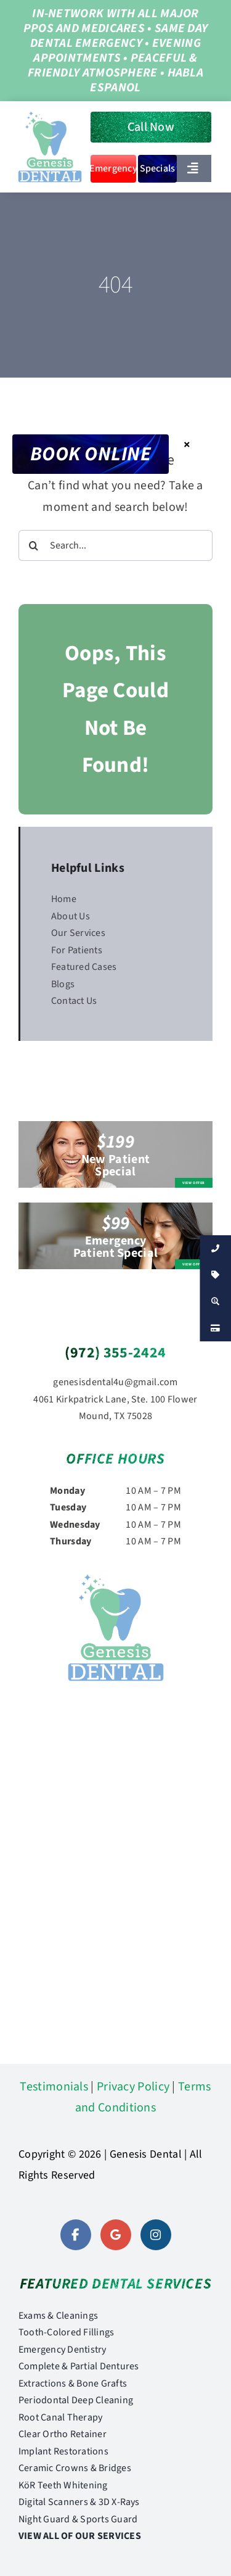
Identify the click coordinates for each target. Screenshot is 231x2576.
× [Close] (187, 444)
